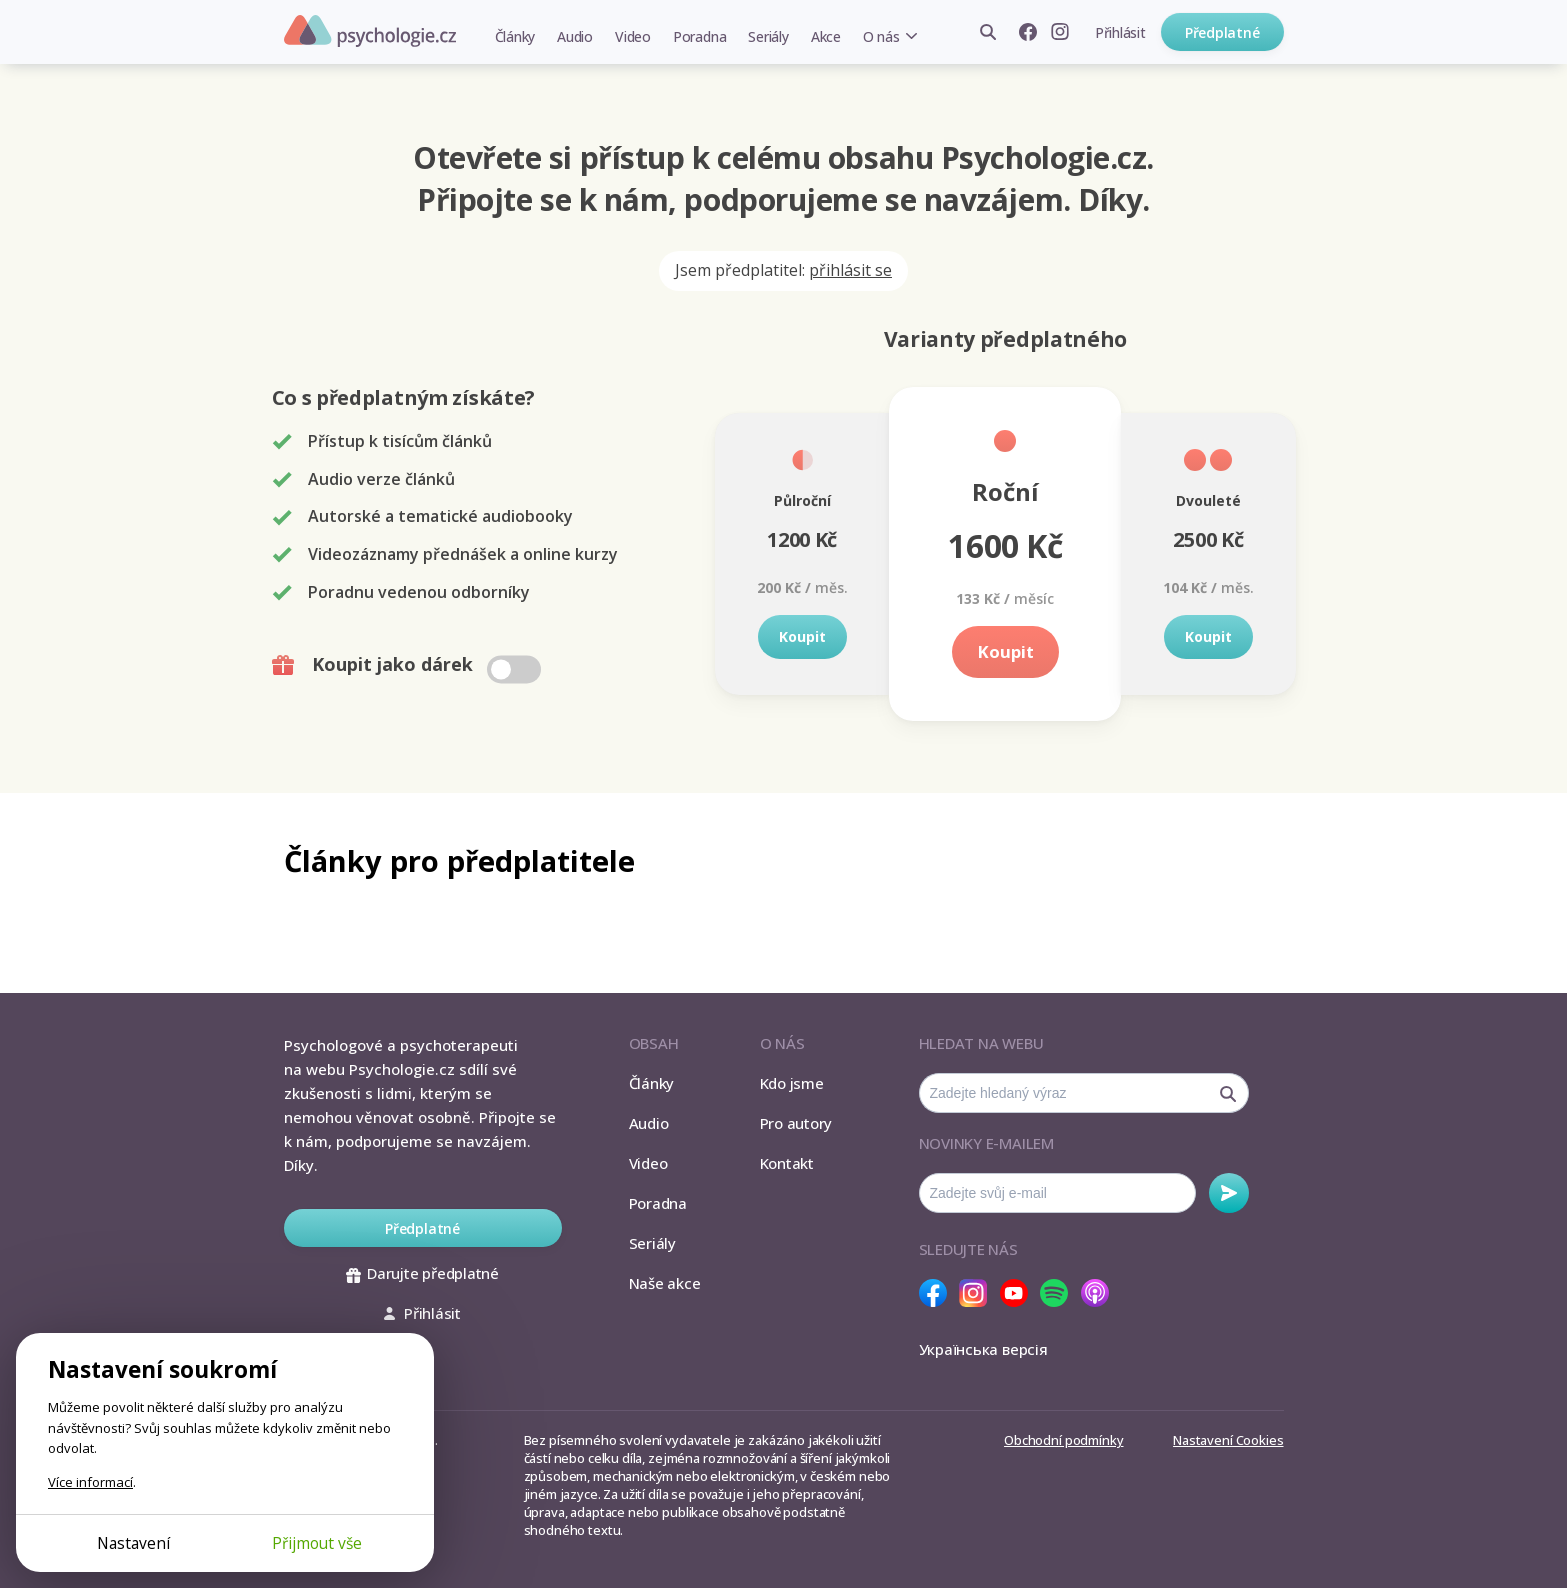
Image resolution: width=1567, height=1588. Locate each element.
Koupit (802, 636)
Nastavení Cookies (1228, 1440)
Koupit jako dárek (408, 665)
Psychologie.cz (370, 31)
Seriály (768, 36)
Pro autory (796, 1123)
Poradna (699, 36)
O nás (881, 36)
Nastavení (133, 1543)
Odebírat (1229, 1193)
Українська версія (983, 1349)
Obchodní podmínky (1063, 1440)
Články (515, 36)
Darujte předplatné (422, 1273)
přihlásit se (850, 270)
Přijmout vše (317, 1543)
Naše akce (665, 1283)
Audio (575, 36)
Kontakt (787, 1163)
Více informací (90, 1482)
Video (633, 36)
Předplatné (1222, 32)
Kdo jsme (792, 1083)
